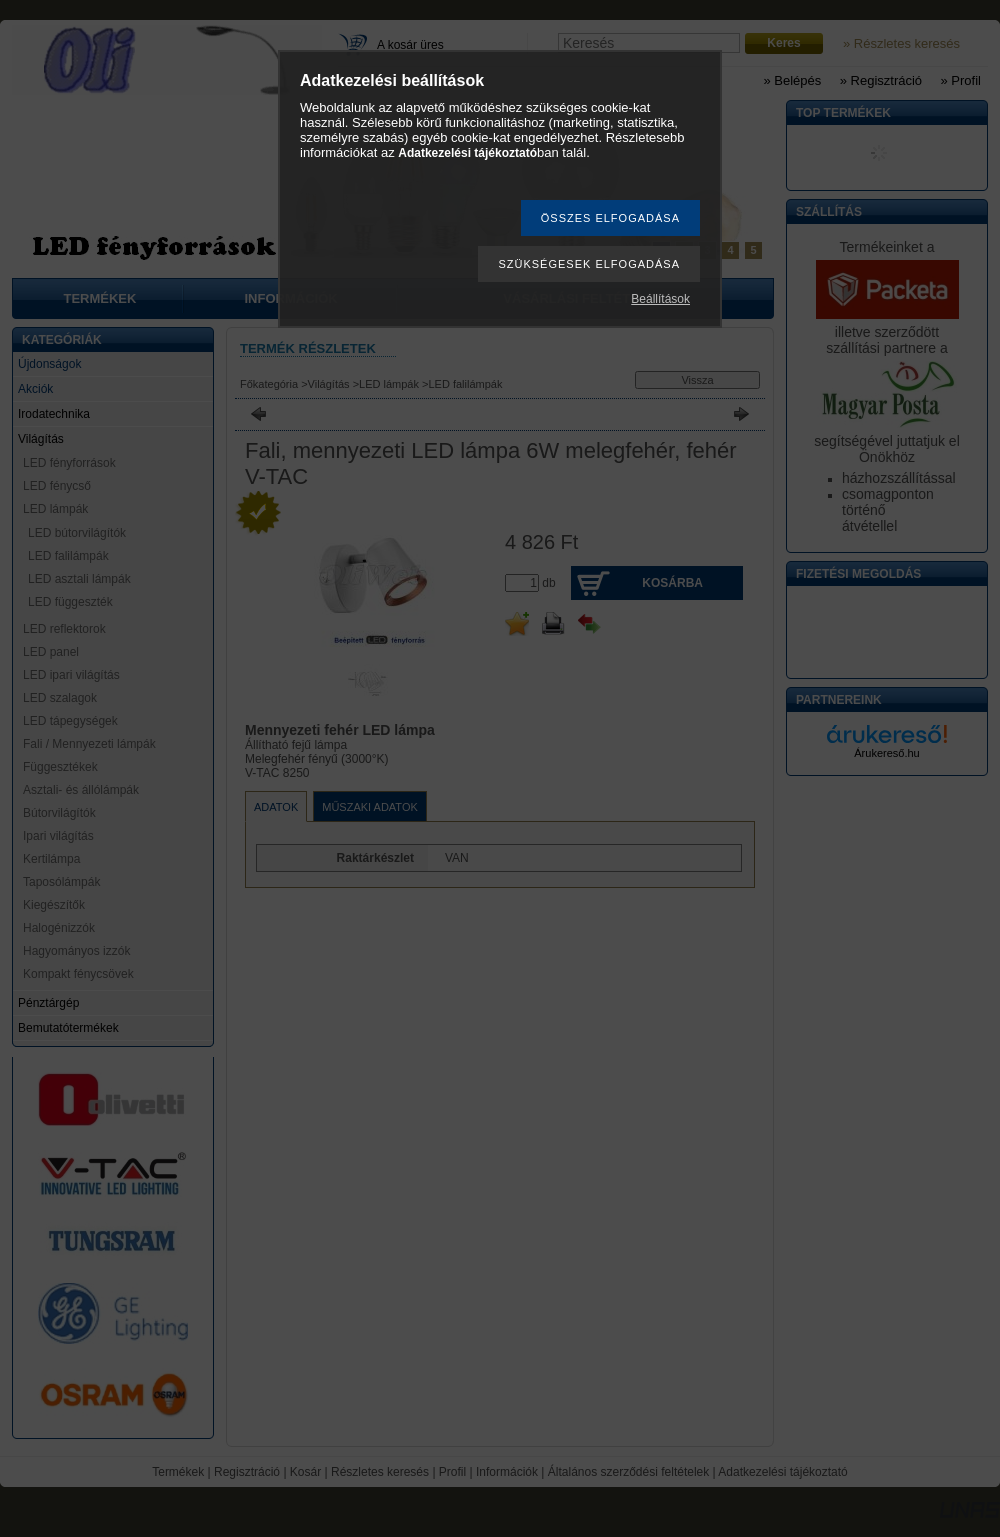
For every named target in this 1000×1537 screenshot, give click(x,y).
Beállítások (660, 299)
